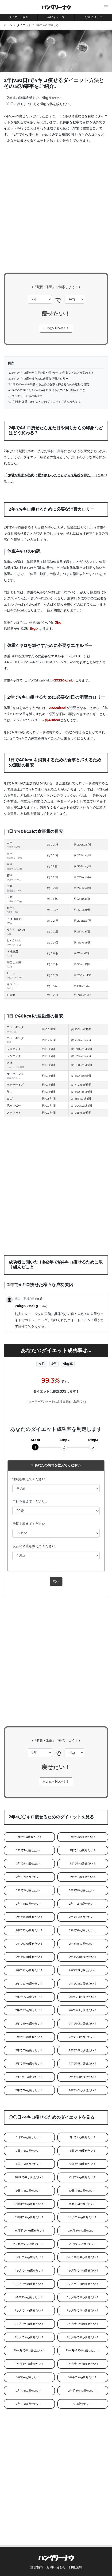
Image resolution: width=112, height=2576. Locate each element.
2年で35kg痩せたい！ (29, 2063)
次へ (56, 1581)
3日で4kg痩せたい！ (29, 2150)
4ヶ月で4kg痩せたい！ (29, 2270)
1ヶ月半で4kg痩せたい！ (29, 2230)
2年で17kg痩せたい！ (29, 1943)
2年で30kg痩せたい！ (83, 2023)
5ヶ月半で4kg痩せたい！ (83, 2284)
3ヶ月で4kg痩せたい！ (82, 2244)
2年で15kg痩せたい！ (29, 1930)
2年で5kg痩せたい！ (29, 1863)
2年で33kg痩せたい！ (29, 2050)
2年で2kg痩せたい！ (83, 1837)
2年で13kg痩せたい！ (29, 1916)
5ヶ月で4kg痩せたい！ (29, 2284)
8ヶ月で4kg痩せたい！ (29, 2323)
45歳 (39, 1298)
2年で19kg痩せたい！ (29, 1956)
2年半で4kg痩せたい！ (82, 2390)
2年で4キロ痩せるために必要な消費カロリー (40, 378)
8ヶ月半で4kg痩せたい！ (83, 2323)
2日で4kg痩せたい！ (83, 2137)
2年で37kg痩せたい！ (29, 2077)
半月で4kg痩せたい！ (83, 2204)
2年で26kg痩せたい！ (83, 1997)
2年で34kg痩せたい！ (83, 2050)
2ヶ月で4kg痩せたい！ (82, 2230)
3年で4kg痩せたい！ (29, 2403)
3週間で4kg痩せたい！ (29, 2217)
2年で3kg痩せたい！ (29, 1850)
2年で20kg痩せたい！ (83, 1956)
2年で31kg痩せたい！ (29, 2037)
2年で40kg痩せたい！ (83, 2090)
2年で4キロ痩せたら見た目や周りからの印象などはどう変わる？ (53, 372)
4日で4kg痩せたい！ (82, 2150)
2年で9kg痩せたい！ (29, 1890)
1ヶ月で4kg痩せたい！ (82, 2217)
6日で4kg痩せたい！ (83, 2163)
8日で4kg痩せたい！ (83, 2177)
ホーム (8, 25)
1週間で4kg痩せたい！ (29, 2177)
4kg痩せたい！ (82, 2403)
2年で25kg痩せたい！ (29, 1997)
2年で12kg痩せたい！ (82, 1903)
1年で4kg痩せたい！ (29, 2377)
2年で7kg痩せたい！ (29, 1877)
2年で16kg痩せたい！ (82, 1930)
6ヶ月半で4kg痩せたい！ (83, 2297)
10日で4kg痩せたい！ (83, 2190)
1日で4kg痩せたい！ (29, 2137)
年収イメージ (55, 17)
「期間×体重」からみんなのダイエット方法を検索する (46, 401)
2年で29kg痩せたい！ (29, 2023)
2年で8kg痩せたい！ (83, 1877)
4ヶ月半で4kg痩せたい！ (82, 2270)
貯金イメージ (93, 17)
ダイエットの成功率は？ (27, 396)
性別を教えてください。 (30, 1479)
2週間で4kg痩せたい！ (29, 2204)
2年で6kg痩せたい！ (83, 1863)
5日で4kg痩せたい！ (29, 2163)
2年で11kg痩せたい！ (29, 1903)
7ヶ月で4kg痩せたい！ (29, 2310)
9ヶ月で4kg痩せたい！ (29, 2337)
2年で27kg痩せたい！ (29, 2010)
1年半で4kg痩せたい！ (82, 2377)
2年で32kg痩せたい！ (83, 2037)
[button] (105, 7)
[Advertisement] (56, 211)
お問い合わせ (56, 2567)
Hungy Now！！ (56, 328)
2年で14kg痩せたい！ (83, 1916)
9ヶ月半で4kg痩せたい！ (83, 2337)
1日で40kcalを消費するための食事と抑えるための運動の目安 (50, 384)
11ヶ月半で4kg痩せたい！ (82, 2363)
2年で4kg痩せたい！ (83, 1850)
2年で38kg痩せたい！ (83, 2077)
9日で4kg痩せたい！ (29, 2190)
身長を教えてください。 (30, 1524)
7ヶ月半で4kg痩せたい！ (83, 2310)
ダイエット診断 (18, 17)
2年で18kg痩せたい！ (83, 1943)
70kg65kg (32, 1306)
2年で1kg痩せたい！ (29, 1837)
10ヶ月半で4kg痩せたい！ (82, 2350)
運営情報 (36, 2567)
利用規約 (75, 2567)
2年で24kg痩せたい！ (83, 1983)
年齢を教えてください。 (30, 1501)
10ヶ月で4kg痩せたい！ (29, 2350)
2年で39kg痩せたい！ (29, 2090)
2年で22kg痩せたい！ (83, 1970)
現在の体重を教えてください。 (35, 1546)
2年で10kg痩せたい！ (83, 1890)
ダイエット (24, 25)
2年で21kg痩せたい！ (29, 1970)
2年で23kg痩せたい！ (29, 1983)
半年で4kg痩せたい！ (29, 2297)
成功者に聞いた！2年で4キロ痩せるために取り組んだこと (48, 390)
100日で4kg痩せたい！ (29, 2257)
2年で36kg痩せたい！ (83, 2063)
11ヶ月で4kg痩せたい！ (29, 2363)
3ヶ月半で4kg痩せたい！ (83, 2257)
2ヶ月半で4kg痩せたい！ (29, 2244)
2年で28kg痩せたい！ (83, 2010)
